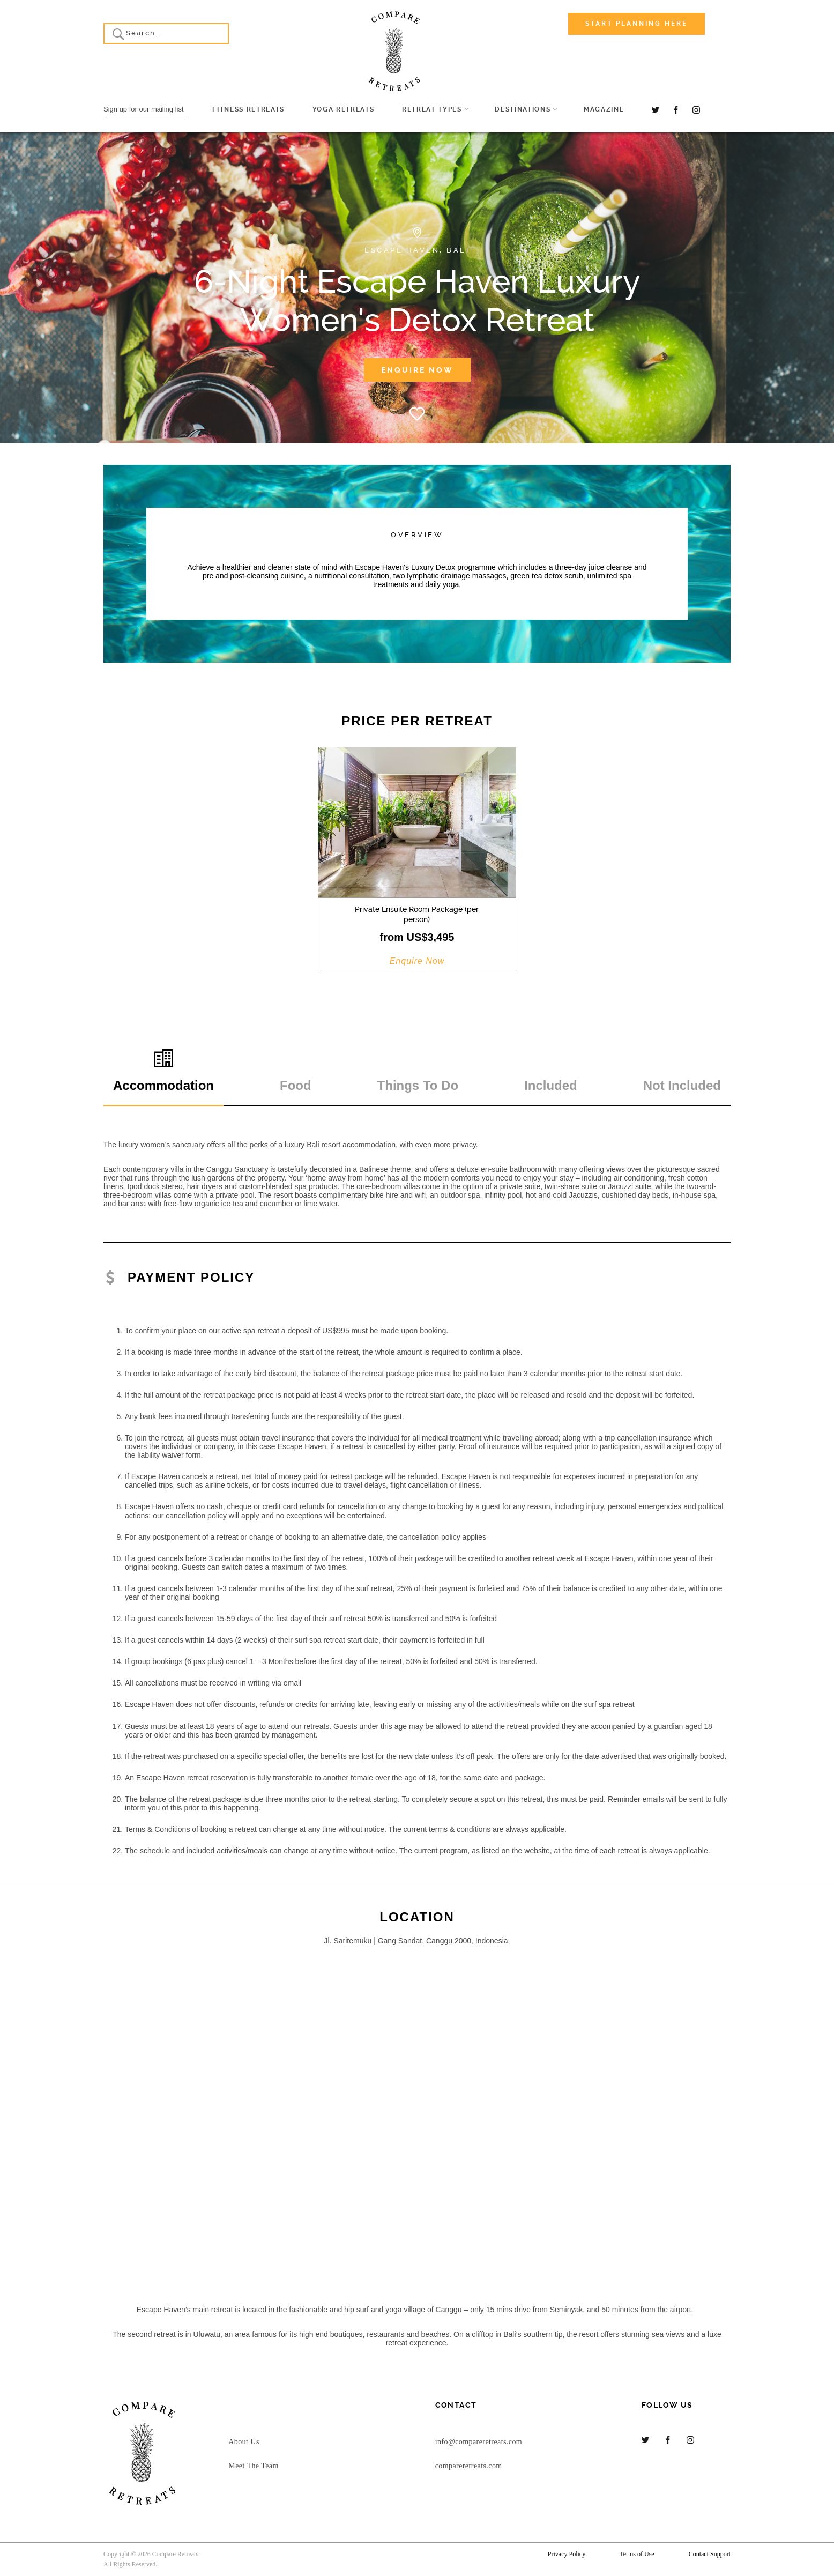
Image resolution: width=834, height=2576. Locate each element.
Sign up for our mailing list (143, 109)
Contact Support (710, 2554)
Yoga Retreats (343, 109)
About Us (243, 2442)
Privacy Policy (566, 2554)
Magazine (604, 109)
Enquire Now (417, 370)
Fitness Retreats (248, 109)
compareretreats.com (468, 2466)
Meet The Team (253, 2466)
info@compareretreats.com (479, 2442)
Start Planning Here (636, 23)
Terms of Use (637, 2554)
